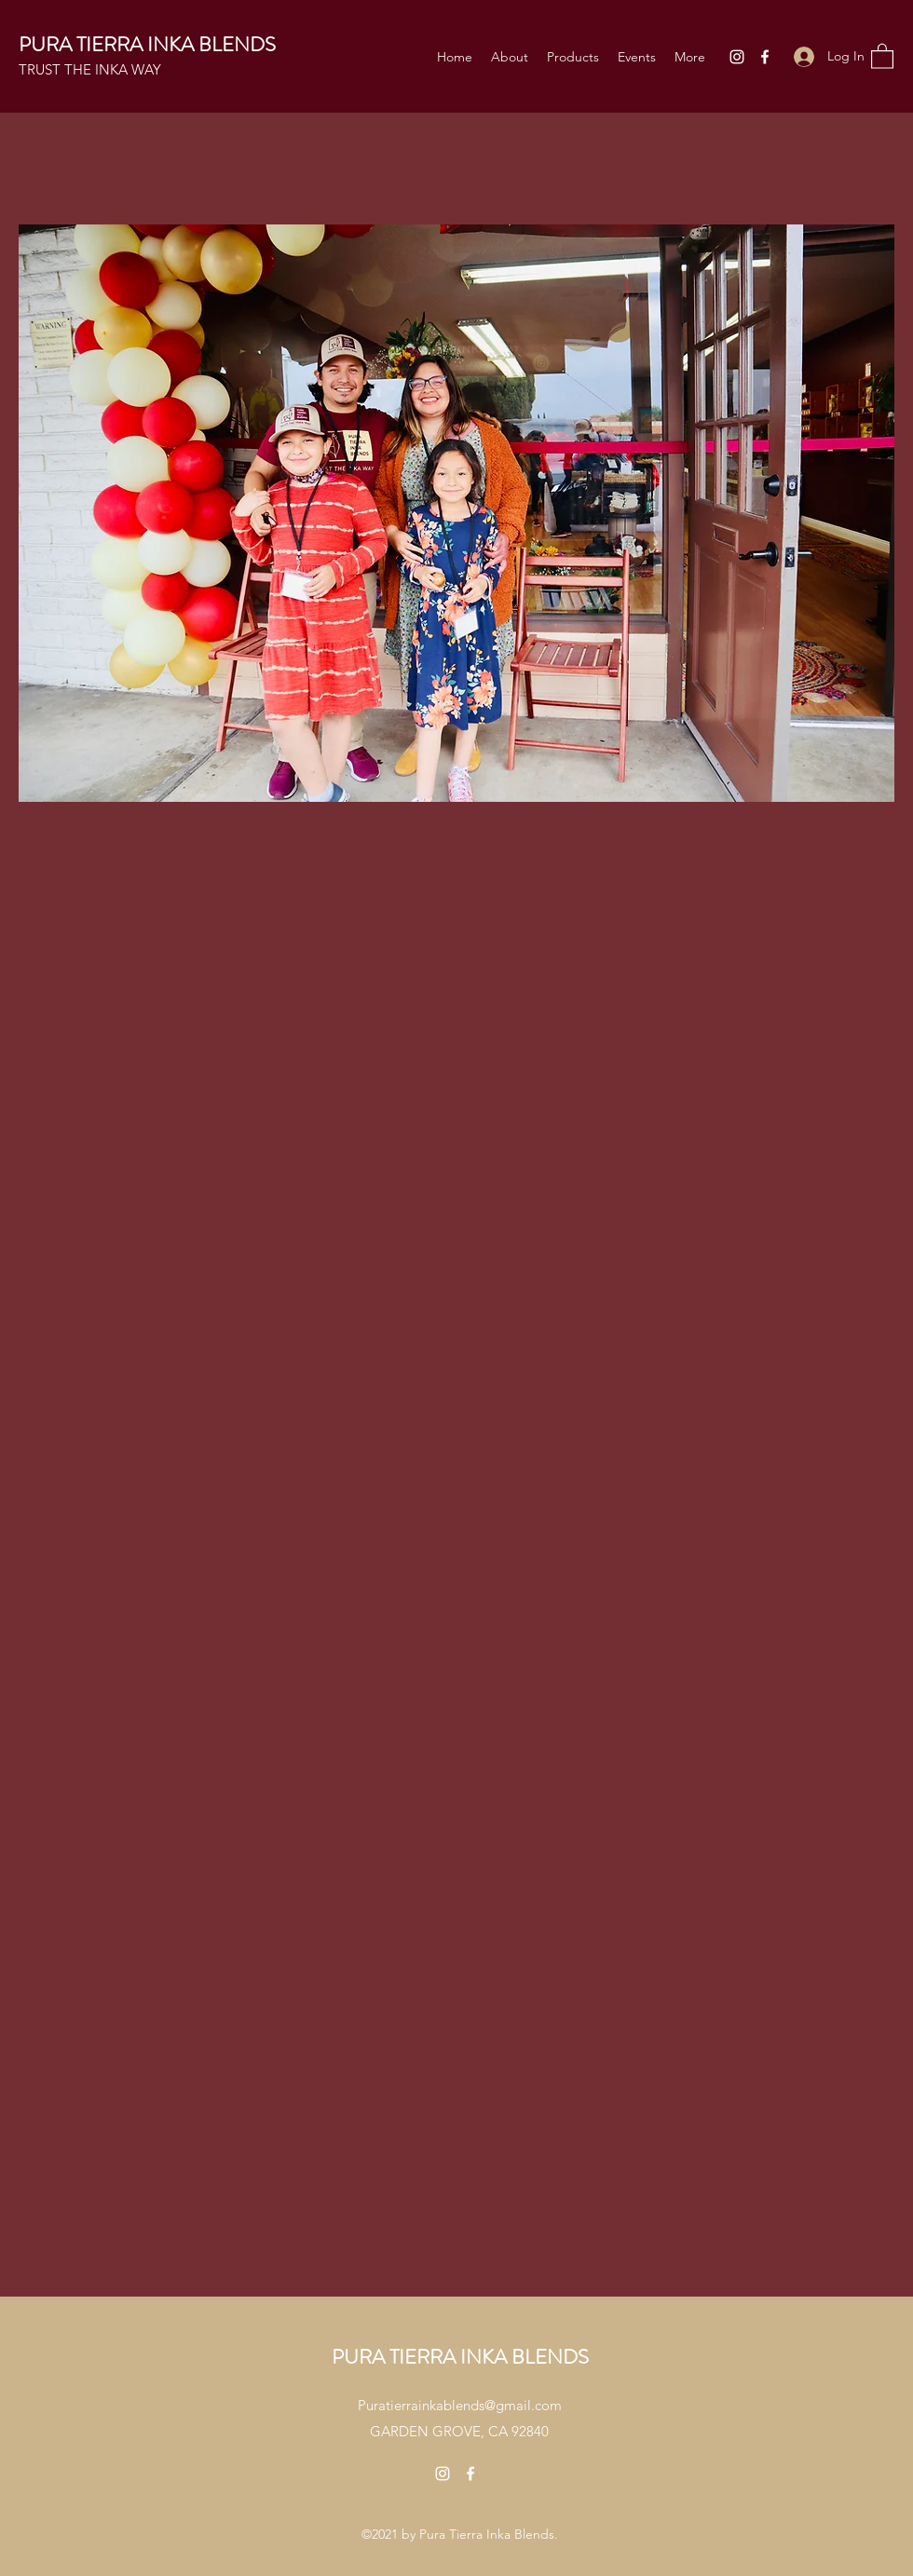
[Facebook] (765, 56)
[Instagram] (737, 56)
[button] (882, 55)
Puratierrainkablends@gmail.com (460, 2405)
